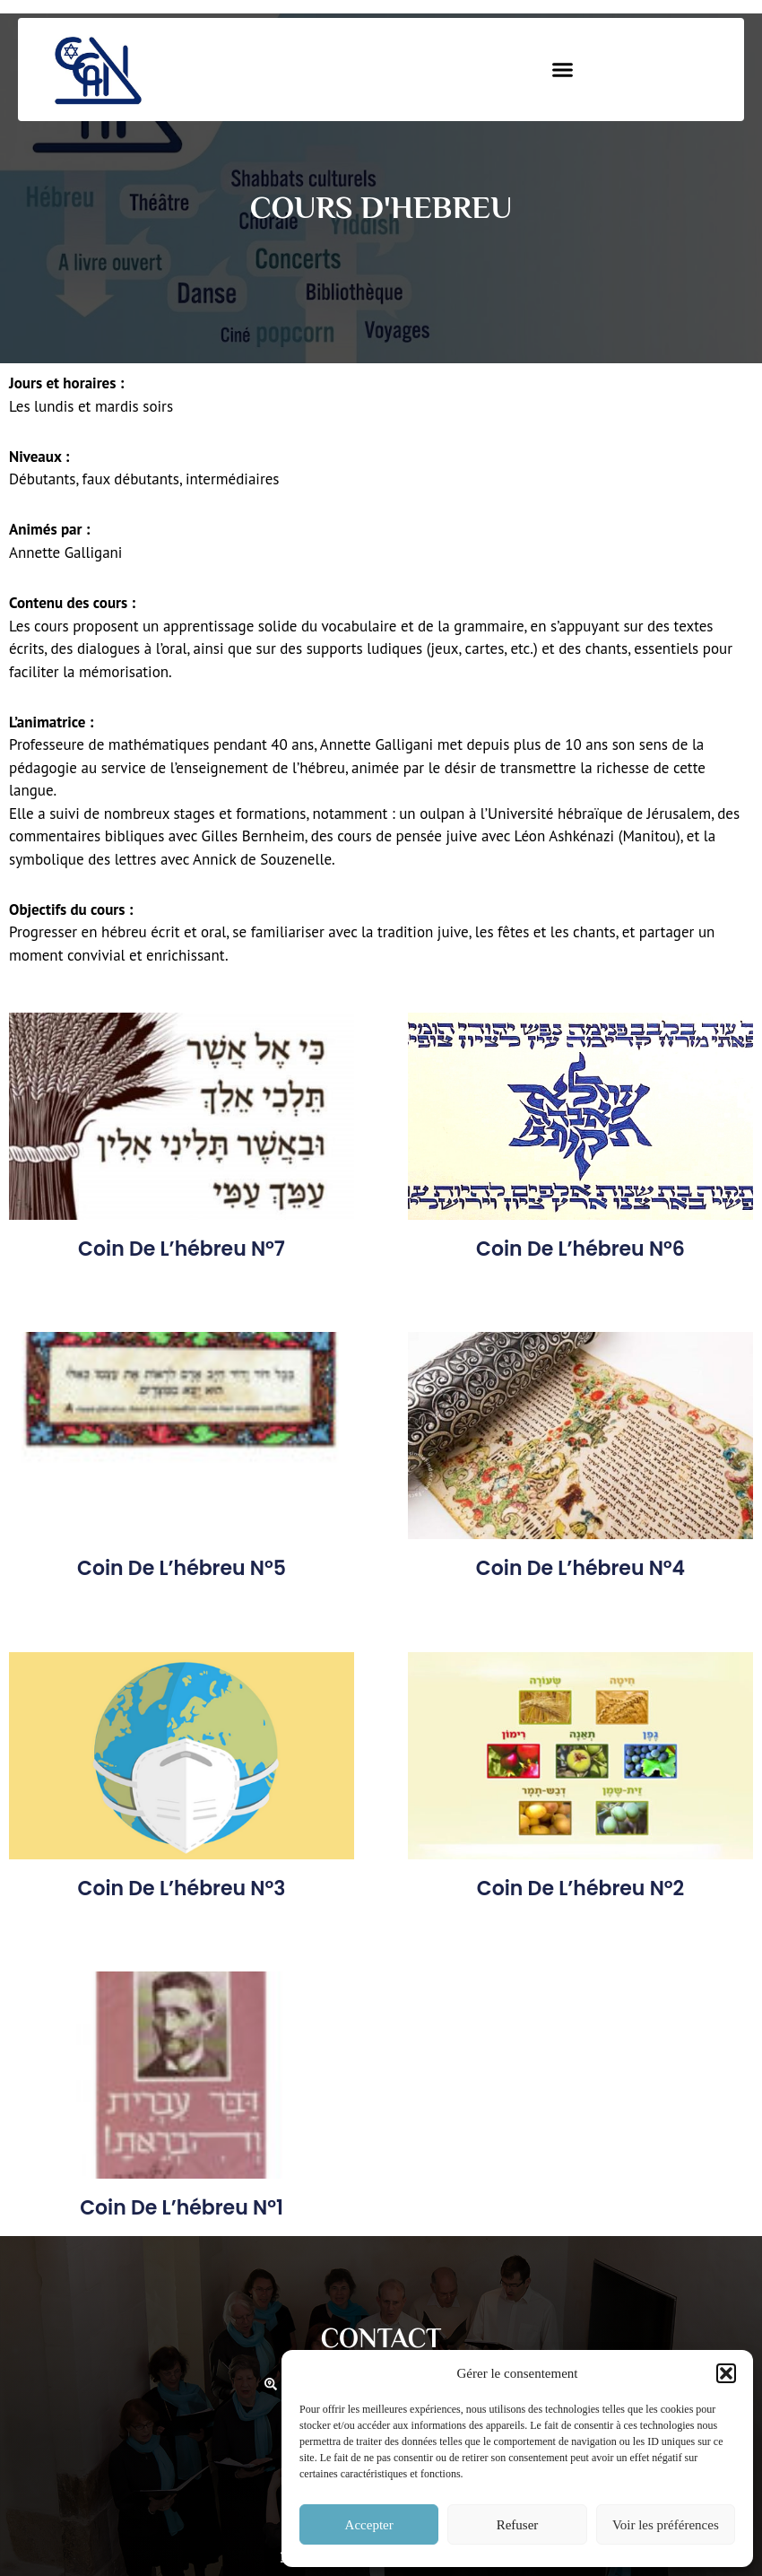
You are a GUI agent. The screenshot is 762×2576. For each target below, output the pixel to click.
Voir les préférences (665, 2525)
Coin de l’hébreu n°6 (580, 1249)
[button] (726, 2373)
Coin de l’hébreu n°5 (181, 1568)
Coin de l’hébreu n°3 (182, 1888)
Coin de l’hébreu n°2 (580, 1888)
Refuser (518, 2525)
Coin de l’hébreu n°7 (181, 1249)
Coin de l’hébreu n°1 (181, 2208)
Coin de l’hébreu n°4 (580, 1568)
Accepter (369, 2525)
